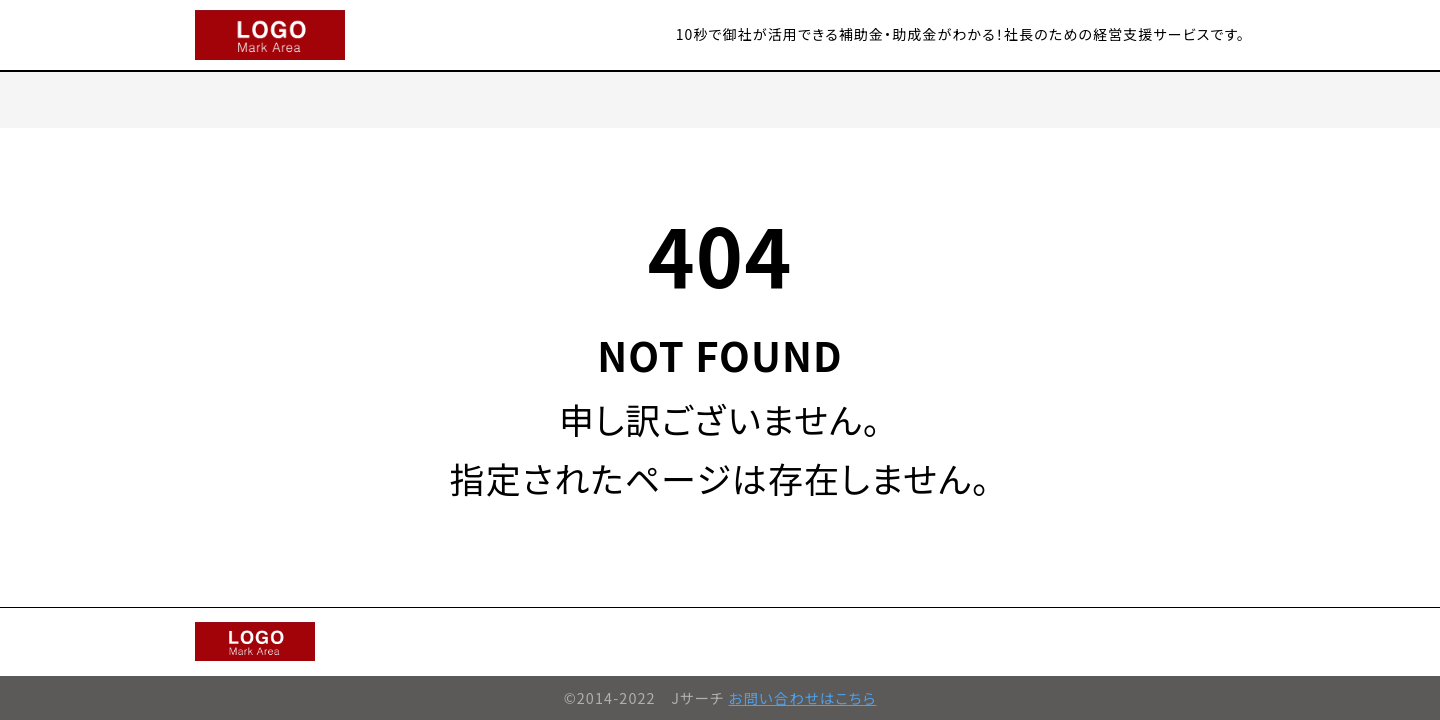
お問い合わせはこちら (803, 697)
